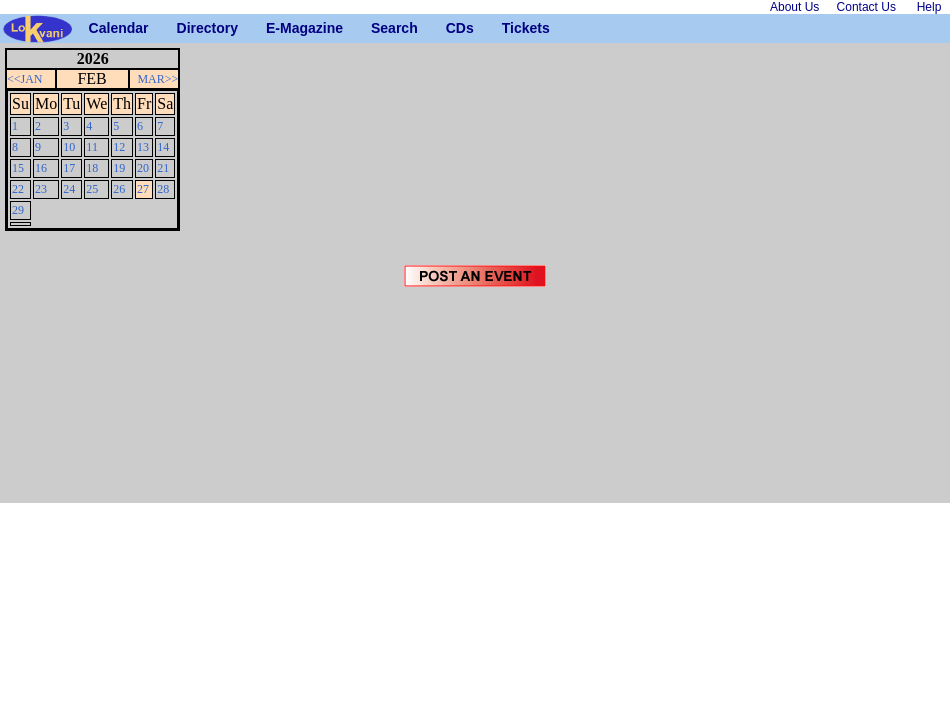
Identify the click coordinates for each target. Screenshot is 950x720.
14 (163, 147)
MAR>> (157, 79)
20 (143, 168)
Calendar (96, 28)
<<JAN (25, 79)
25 (92, 189)
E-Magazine (273, 28)
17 (69, 168)
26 (119, 189)
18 (92, 168)
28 (163, 189)
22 (18, 189)
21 (163, 168)
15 (18, 168)
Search (378, 28)
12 (119, 147)
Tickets (509, 28)
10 (69, 147)
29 (18, 210)
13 (143, 147)
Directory (184, 28)
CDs (453, 28)
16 (41, 168)
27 (143, 189)
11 (92, 147)
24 (69, 189)
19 (119, 168)
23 (41, 189)
